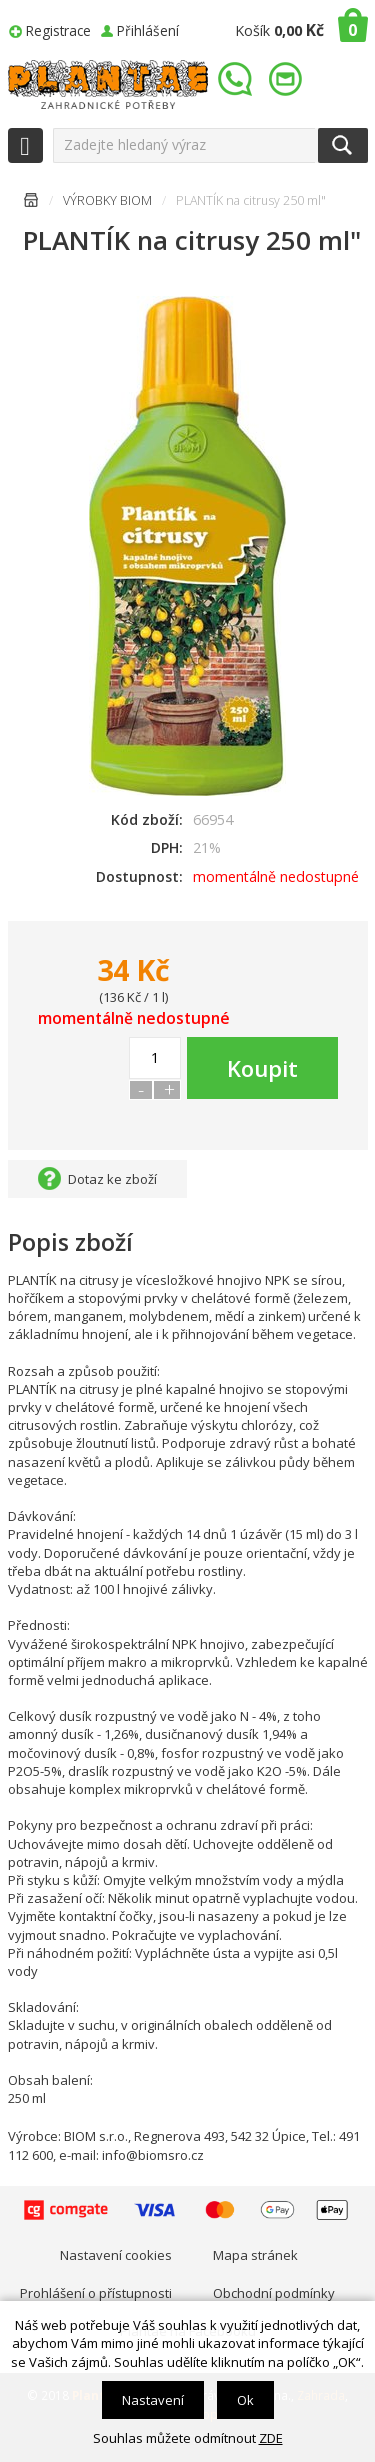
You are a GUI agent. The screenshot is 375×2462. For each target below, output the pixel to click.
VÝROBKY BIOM (107, 200)
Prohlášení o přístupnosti (96, 2293)
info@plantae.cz (288, 79)
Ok (245, 2400)
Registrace (58, 30)
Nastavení (153, 2400)
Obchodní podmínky (274, 2293)
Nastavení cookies (116, 2255)
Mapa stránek (255, 2255)
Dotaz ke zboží (112, 1179)
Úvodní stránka (31, 203)
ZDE (271, 2438)
